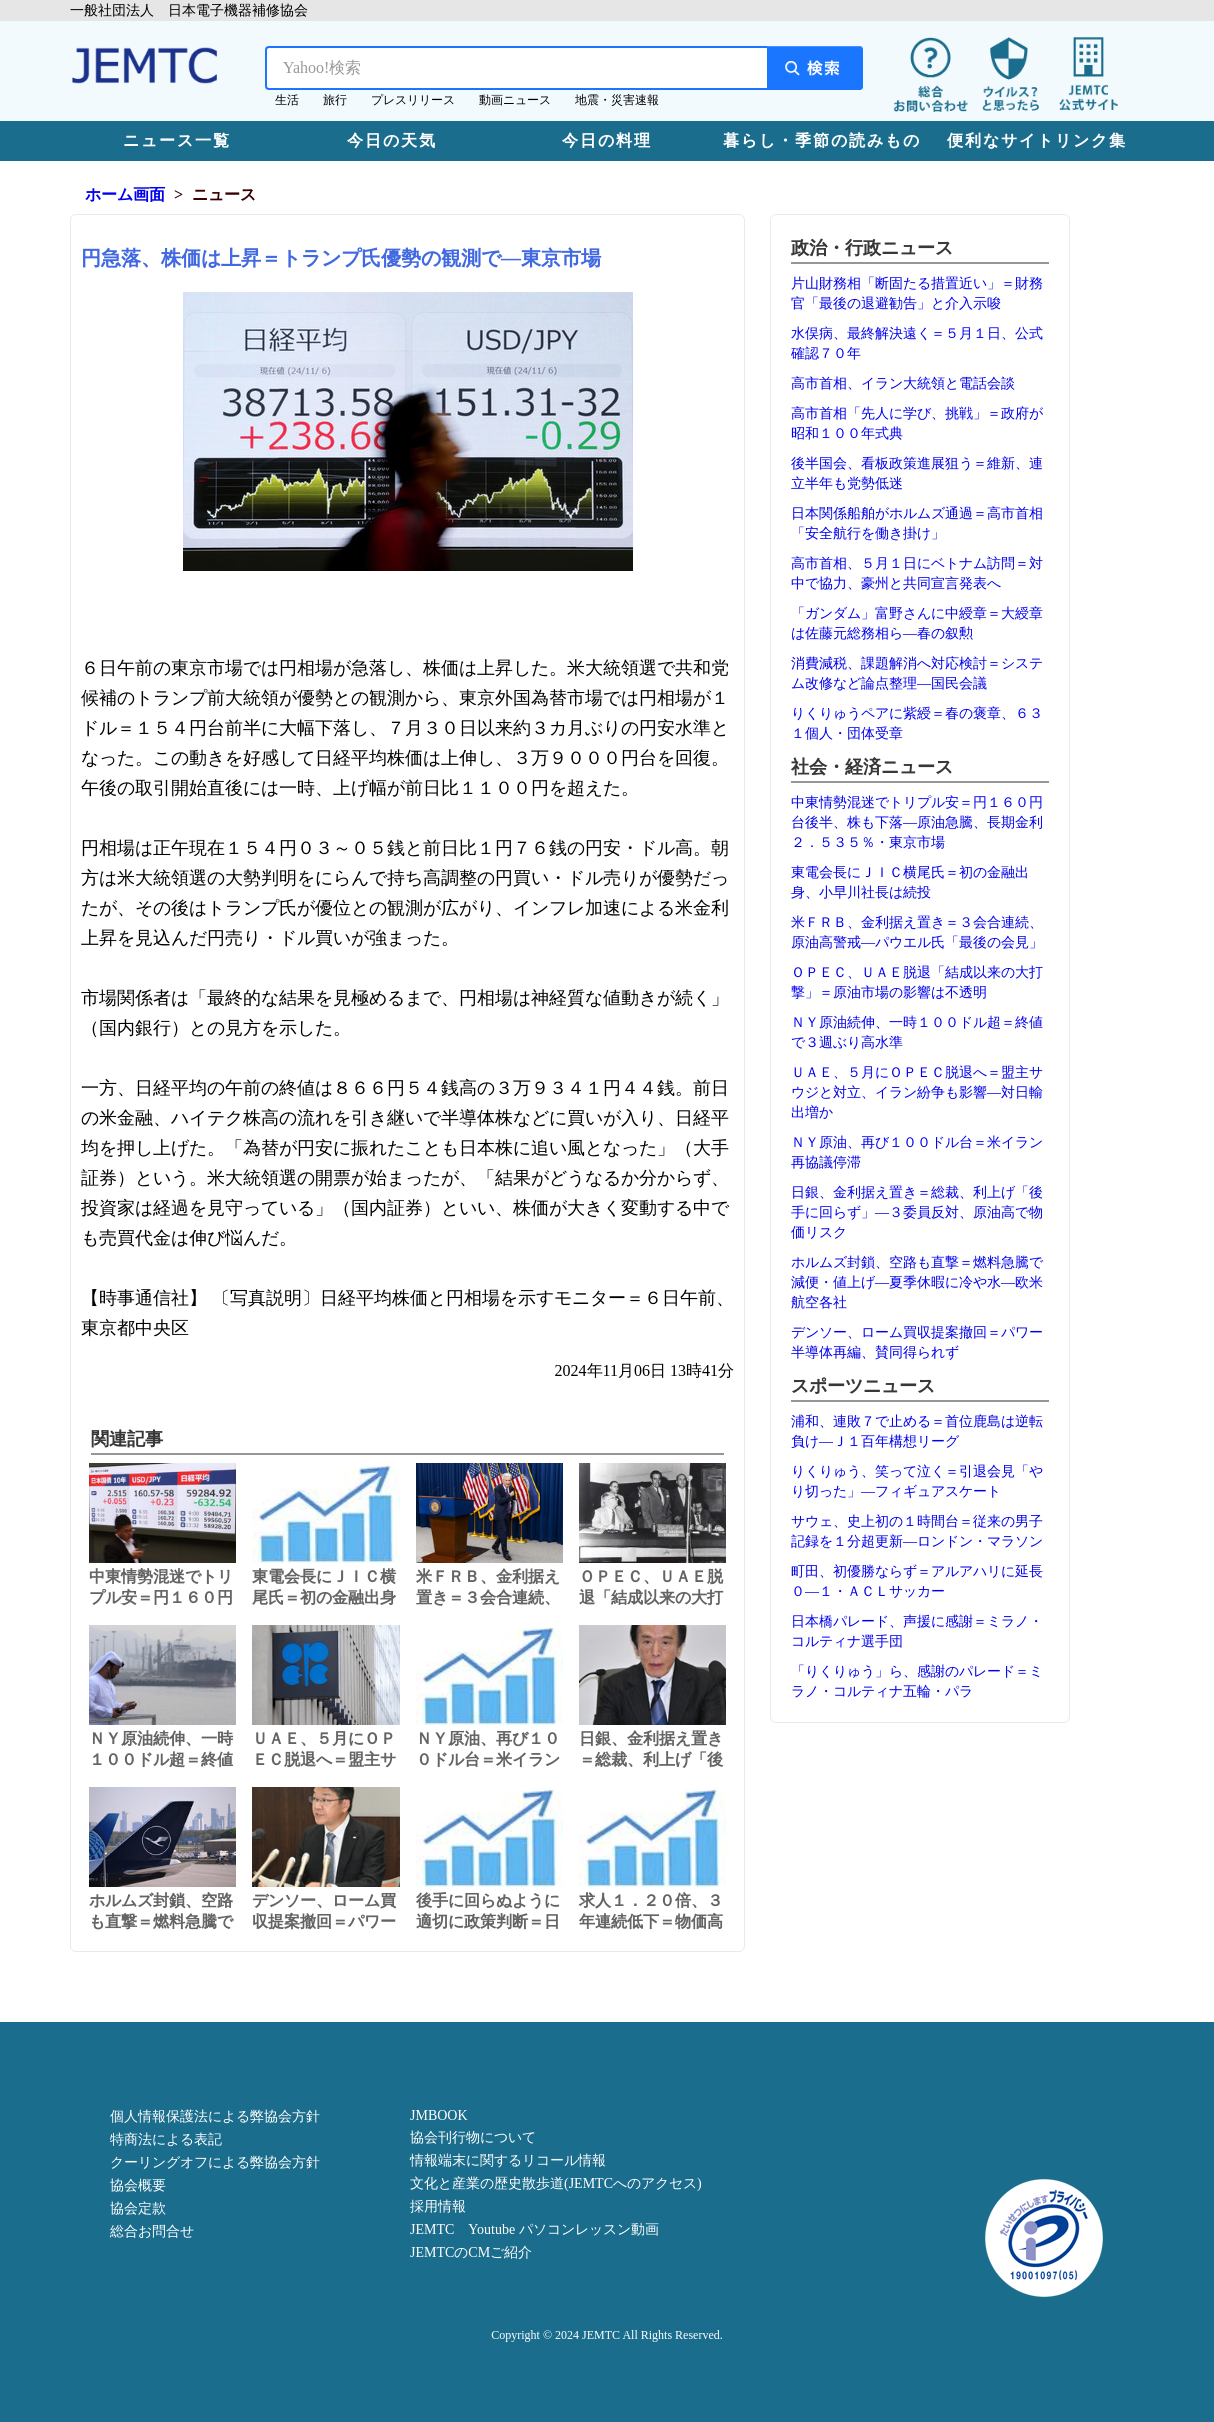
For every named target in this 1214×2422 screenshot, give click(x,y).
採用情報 (438, 2206)
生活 (287, 100)
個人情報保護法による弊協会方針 (215, 2116)
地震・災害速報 (617, 100)
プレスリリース (413, 100)
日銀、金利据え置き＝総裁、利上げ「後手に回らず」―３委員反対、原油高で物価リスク (917, 1212)
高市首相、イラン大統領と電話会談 (903, 383)
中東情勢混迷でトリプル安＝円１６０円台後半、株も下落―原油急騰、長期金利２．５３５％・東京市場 (917, 822)
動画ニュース (515, 100)
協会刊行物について (473, 2137)
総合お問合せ (152, 2231)
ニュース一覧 (177, 140)
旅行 (335, 100)
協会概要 (138, 2185)
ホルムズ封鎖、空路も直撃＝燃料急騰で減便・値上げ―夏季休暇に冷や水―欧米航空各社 (917, 1282)
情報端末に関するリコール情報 (508, 2160)
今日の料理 (607, 140)
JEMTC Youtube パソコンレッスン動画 (534, 2229)
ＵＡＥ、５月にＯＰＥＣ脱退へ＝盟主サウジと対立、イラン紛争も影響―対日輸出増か (917, 1092)
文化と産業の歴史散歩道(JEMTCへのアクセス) (556, 2183)
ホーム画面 (125, 194)
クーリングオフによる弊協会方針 (215, 2162)
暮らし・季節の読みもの (822, 140)
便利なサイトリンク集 (1037, 140)
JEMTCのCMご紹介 (471, 2252)
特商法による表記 (166, 2139)
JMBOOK (439, 2115)
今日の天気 (392, 140)
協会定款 (138, 2208)
